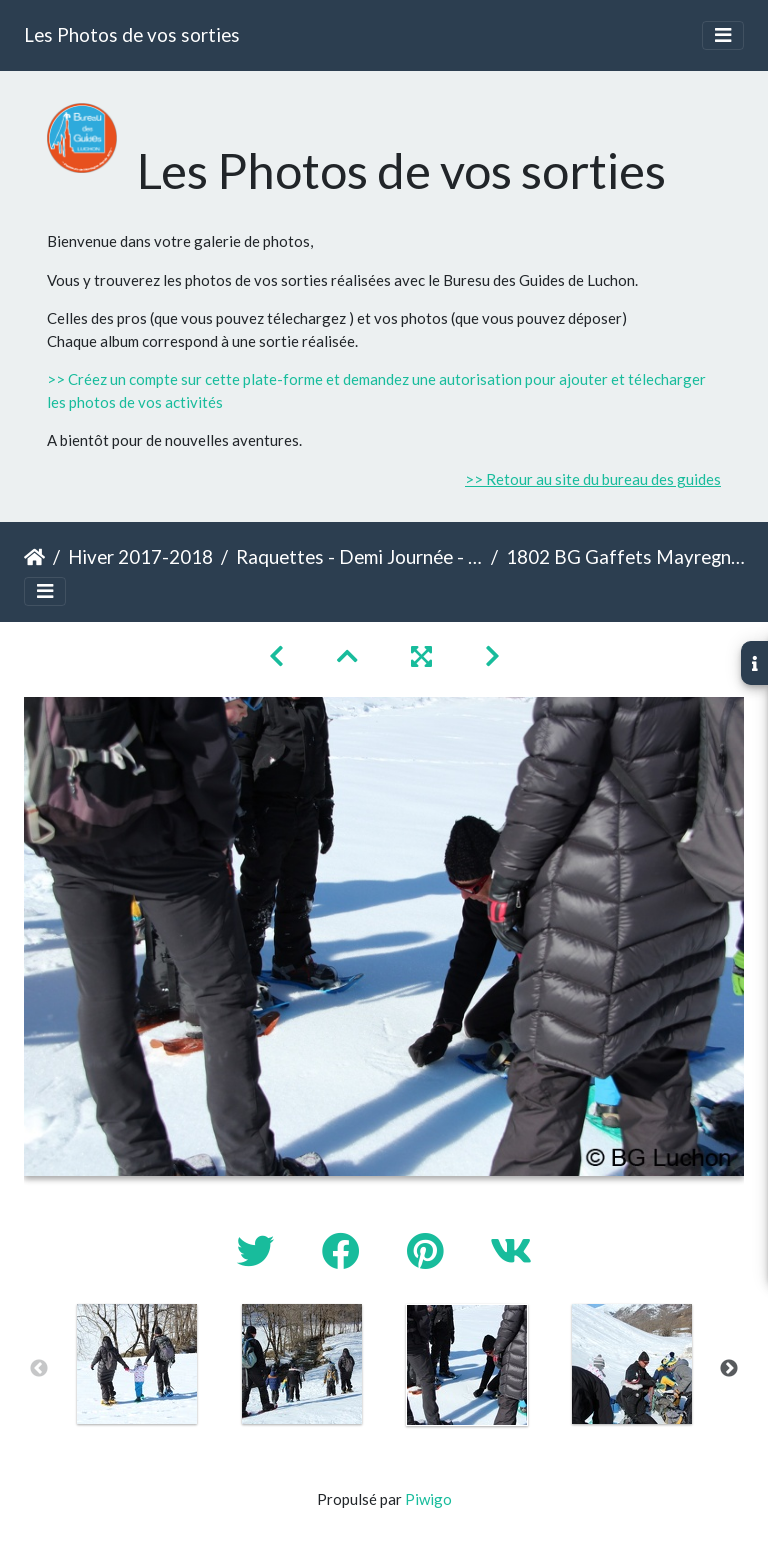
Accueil (34, 557)
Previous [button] (39, 1369)
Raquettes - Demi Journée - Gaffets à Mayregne (359, 556)
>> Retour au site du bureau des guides (593, 479)
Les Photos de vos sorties (132, 34)
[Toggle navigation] (723, 35)
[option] (136, 1364)
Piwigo (428, 1499)
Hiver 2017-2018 (140, 556)
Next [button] (729, 1369)
